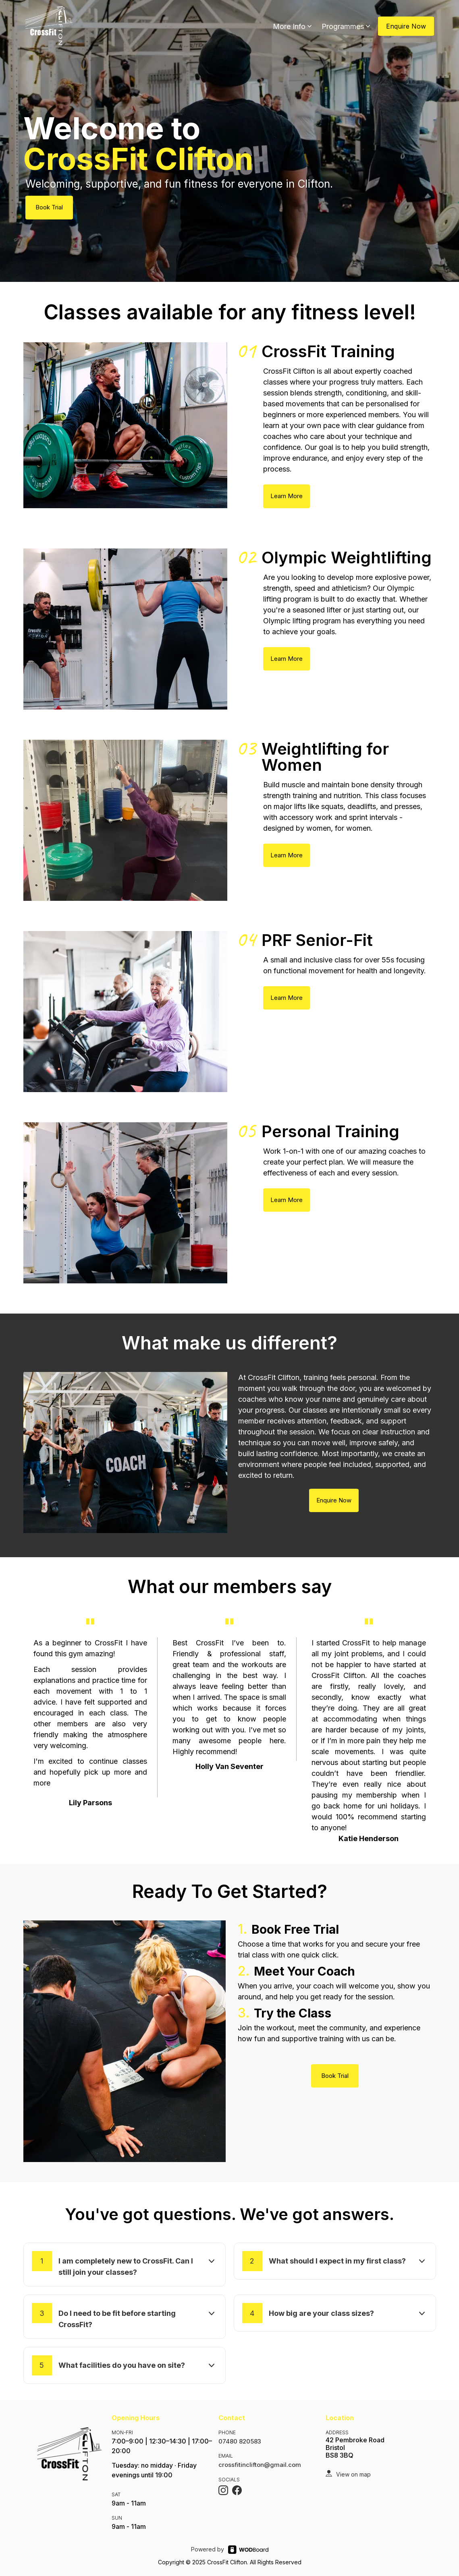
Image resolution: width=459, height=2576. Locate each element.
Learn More (286, 496)
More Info (293, 26)
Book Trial (49, 207)
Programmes (347, 26)
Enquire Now (406, 26)
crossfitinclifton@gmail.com (259, 2464)
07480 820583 (239, 2441)
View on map (353, 2474)
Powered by (207, 2549)
